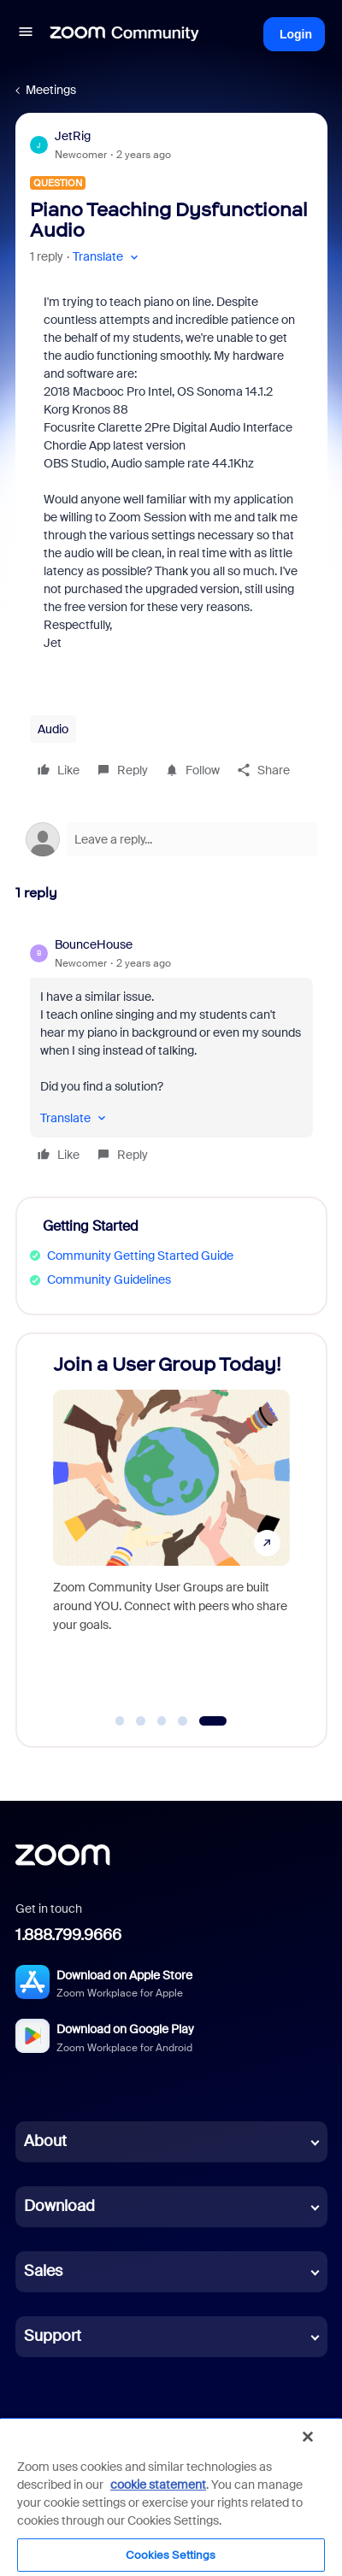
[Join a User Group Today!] (171, 1524)
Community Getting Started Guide (140, 1255)
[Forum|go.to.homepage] (125, 34)
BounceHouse (94, 944)
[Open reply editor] (171, 839)
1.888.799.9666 (68, 1935)
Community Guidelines (109, 1279)
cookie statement (158, 2484)
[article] (171, 1052)
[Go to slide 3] (161, 1721)
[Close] (308, 2437)
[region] (171, 2496)
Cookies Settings (170, 2555)
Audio (53, 729)
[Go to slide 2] (141, 1721)
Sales (43, 2271)
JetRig (73, 136)
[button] (25, 34)
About (45, 2141)
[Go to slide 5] (212, 1721)
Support (52, 2336)
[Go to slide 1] (119, 1721)
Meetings (51, 89)
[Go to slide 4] (183, 1721)
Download (59, 2206)
